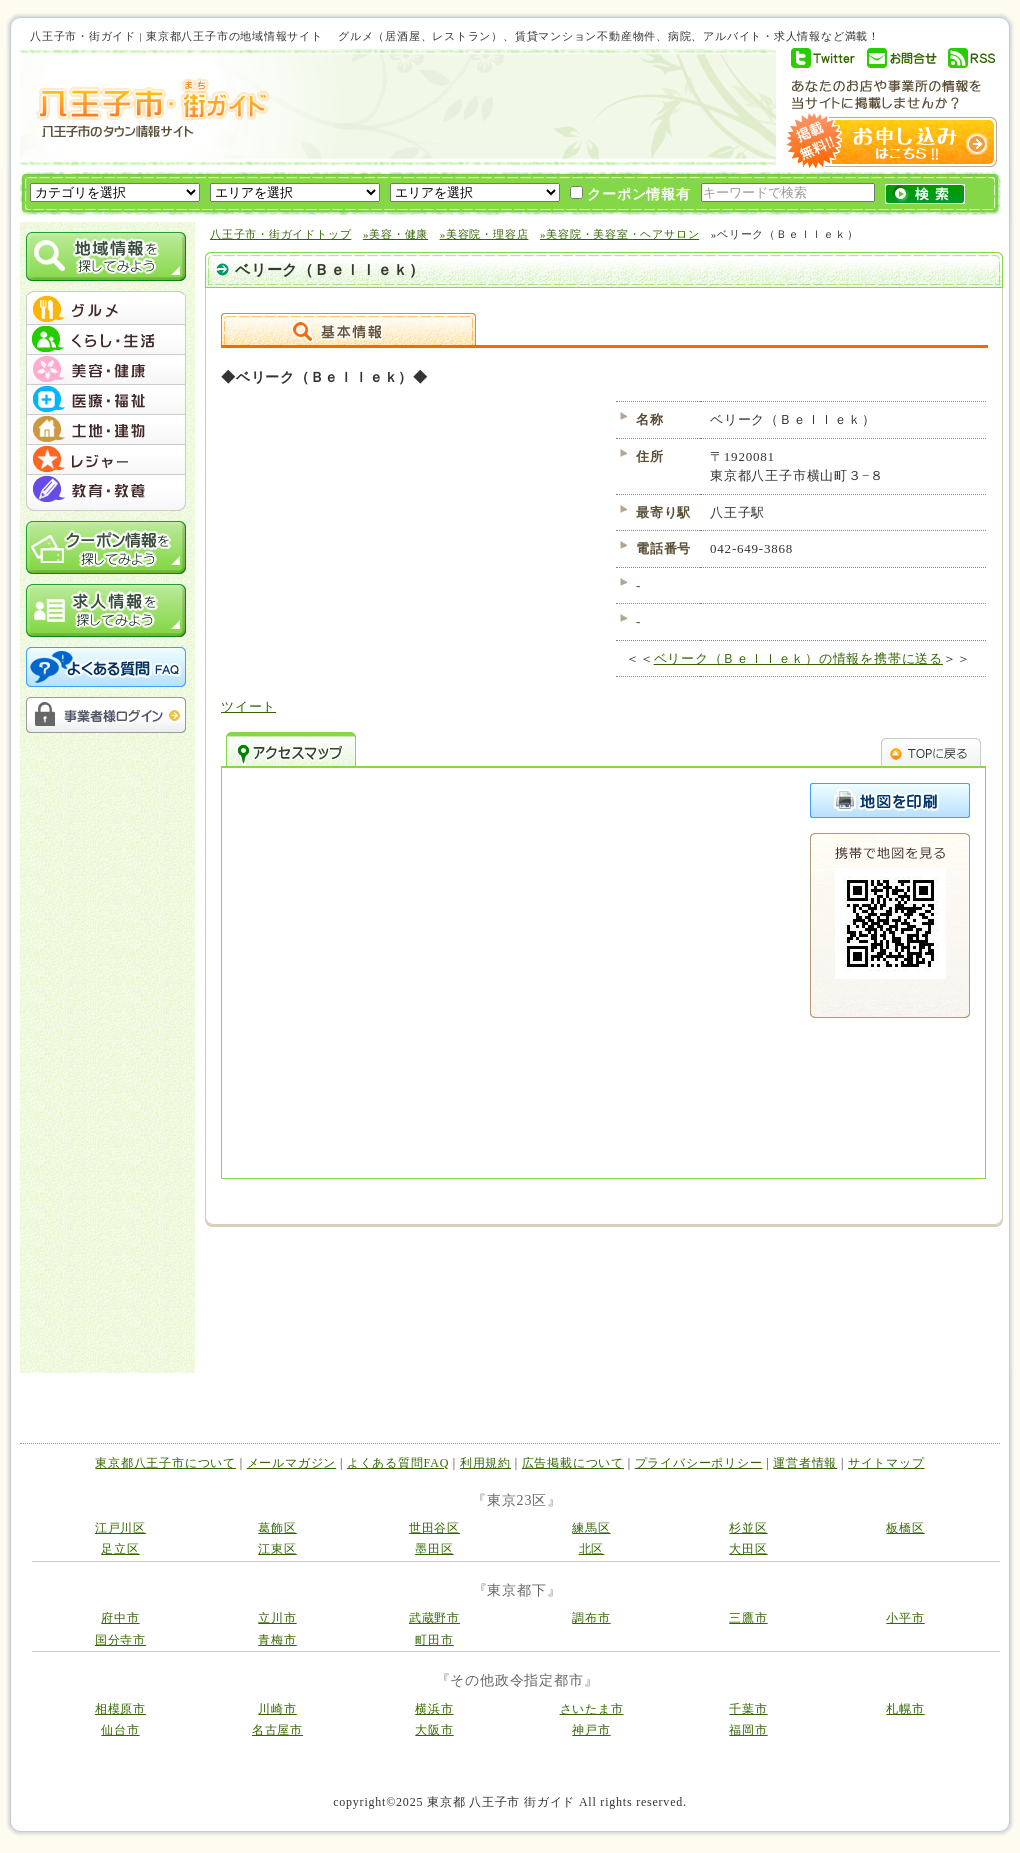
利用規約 (485, 1463)
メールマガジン (291, 1463)
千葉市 (748, 1709)
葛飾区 (277, 1528)
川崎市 (277, 1709)
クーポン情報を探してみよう (106, 547)
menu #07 (106, 490)
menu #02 (106, 340)
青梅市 (277, 1640)
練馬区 (591, 1528)
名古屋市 (277, 1730)
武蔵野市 (434, 1618)
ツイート (248, 706)
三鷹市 (748, 1618)
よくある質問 (106, 667)
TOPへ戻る (931, 749)
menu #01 (106, 310)
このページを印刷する (890, 800)
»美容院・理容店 (484, 234)
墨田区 (434, 1549)
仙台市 (120, 1730)
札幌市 (905, 1709)
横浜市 (434, 1709)
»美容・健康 (395, 234)
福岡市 (748, 1730)
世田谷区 (434, 1528)
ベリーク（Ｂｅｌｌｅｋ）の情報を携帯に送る (798, 658)
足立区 (120, 1549)
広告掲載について (573, 1463)
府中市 (120, 1618)
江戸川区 (120, 1528)
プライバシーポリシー (699, 1463)
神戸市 (591, 1730)
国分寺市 (120, 1640)
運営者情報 (805, 1463)
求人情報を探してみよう (106, 610)
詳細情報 (348, 329)
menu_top (106, 294)
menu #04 (106, 400)
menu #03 (106, 370)
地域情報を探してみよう (106, 256)
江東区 (277, 1549)
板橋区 (905, 1528)
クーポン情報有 (630, 194)
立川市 (277, 1618)
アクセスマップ (291, 749)
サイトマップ (886, 1463)
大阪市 (434, 1730)
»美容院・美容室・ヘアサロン (619, 234)
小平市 (905, 1618)
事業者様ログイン (106, 715)
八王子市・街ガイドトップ (280, 234)
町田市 (434, 1640)
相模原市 (120, 1709)
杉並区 (748, 1528)
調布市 (591, 1618)
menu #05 (106, 430)
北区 (592, 1549)
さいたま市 (592, 1709)
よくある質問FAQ (398, 1463)
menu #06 (106, 460)
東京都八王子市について (165, 1463)
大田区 (748, 1549)
